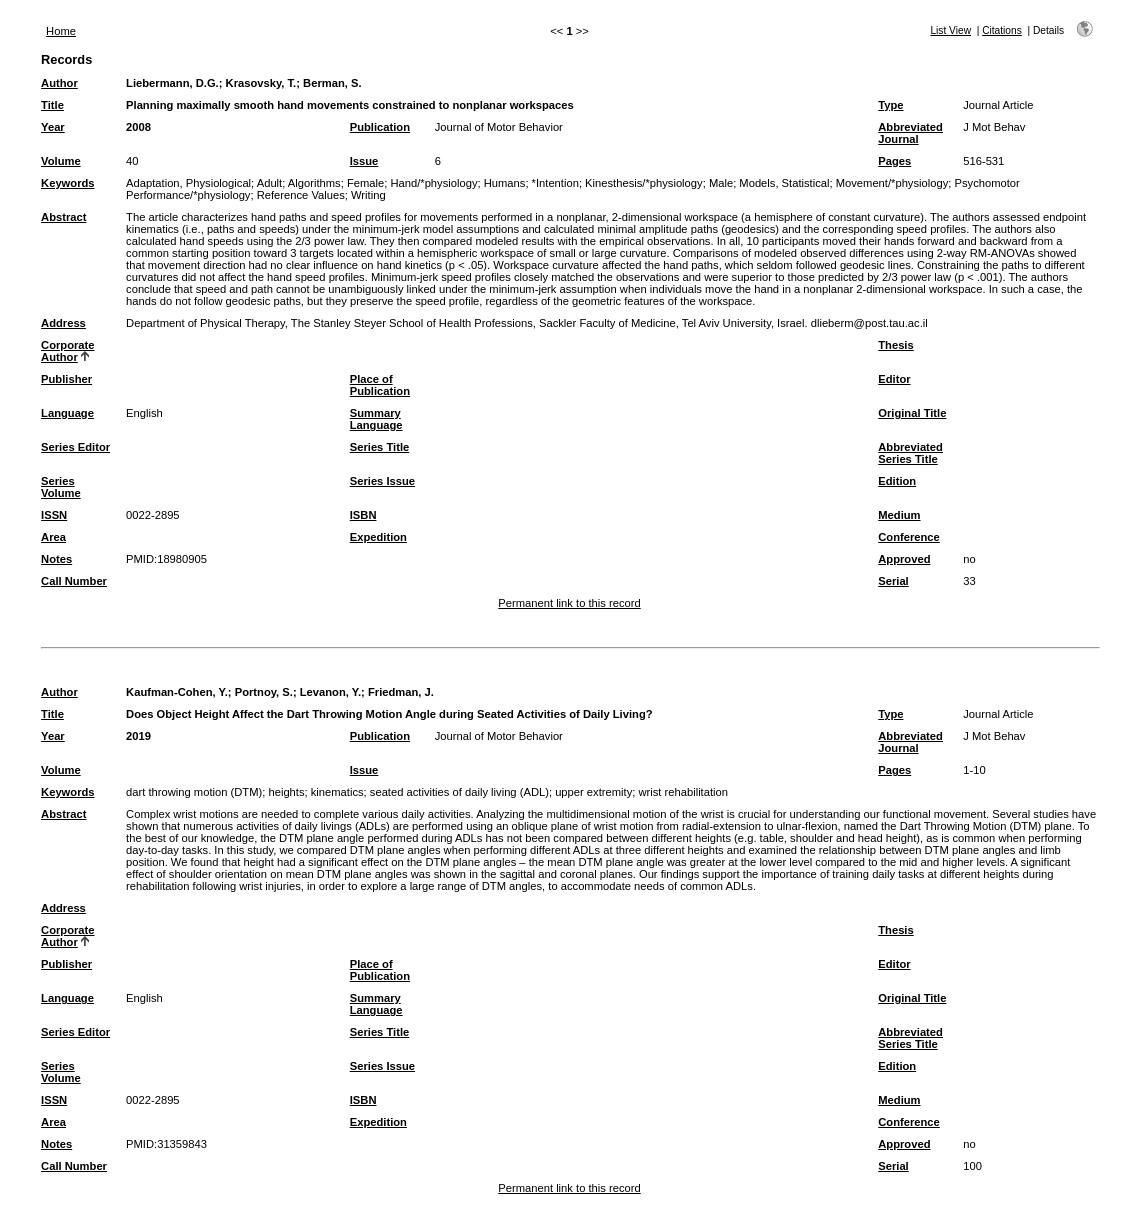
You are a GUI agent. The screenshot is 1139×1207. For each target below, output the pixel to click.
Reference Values (301, 195)
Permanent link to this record (569, 603)
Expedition (378, 537)
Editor (894, 379)
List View (950, 30)
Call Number (74, 581)
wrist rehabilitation (683, 792)
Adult (270, 183)
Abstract (63, 217)
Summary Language (376, 419)
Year (53, 127)
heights (286, 792)
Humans (505, 183)
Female (365, 183)
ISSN (54, 515)
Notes (56, 559)
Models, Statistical (784, 183)
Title (52, 105)
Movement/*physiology (892, 183)
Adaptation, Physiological (188, 183)
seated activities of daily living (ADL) (459, 792)
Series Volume (61, 487)
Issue (364, 161)
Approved (904, 559)
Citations (1002, 30)
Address (63, 323)
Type (890, 105)
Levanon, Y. (330, 692)
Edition (897, 481)
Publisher (66, 379)
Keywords (67, 183)
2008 (138, 127)
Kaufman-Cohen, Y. (177, 692)
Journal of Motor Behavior (499, 127)
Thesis (895, 345)
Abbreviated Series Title (910, 453)
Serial (893, 581)
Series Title (380, 447)
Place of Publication (380, 385)
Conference (909, 537)
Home (61, 31)
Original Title (912, 413)
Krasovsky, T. (261, 83)
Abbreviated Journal (910, 133)
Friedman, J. (401, 692)
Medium (899, 515)
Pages (894, 161)
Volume (61, 161)
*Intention (555, 183)
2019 (138, 736)
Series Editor (75, 447)
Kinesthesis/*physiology (644, 183)
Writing (368, 195)
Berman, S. (332, 83)
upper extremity (593, 792)
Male (721, 183)
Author (59, 83)
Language (67, 413)
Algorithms (314, 183)
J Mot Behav (994, 127)
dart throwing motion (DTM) (194, 792)
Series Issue (382, 481)
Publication (380, 127)
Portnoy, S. (264, 692)
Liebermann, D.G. (172, 83)
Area (53, 537)
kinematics (337, 792)
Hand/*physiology (433, 183)
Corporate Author (67, 351)
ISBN (363, 515)
